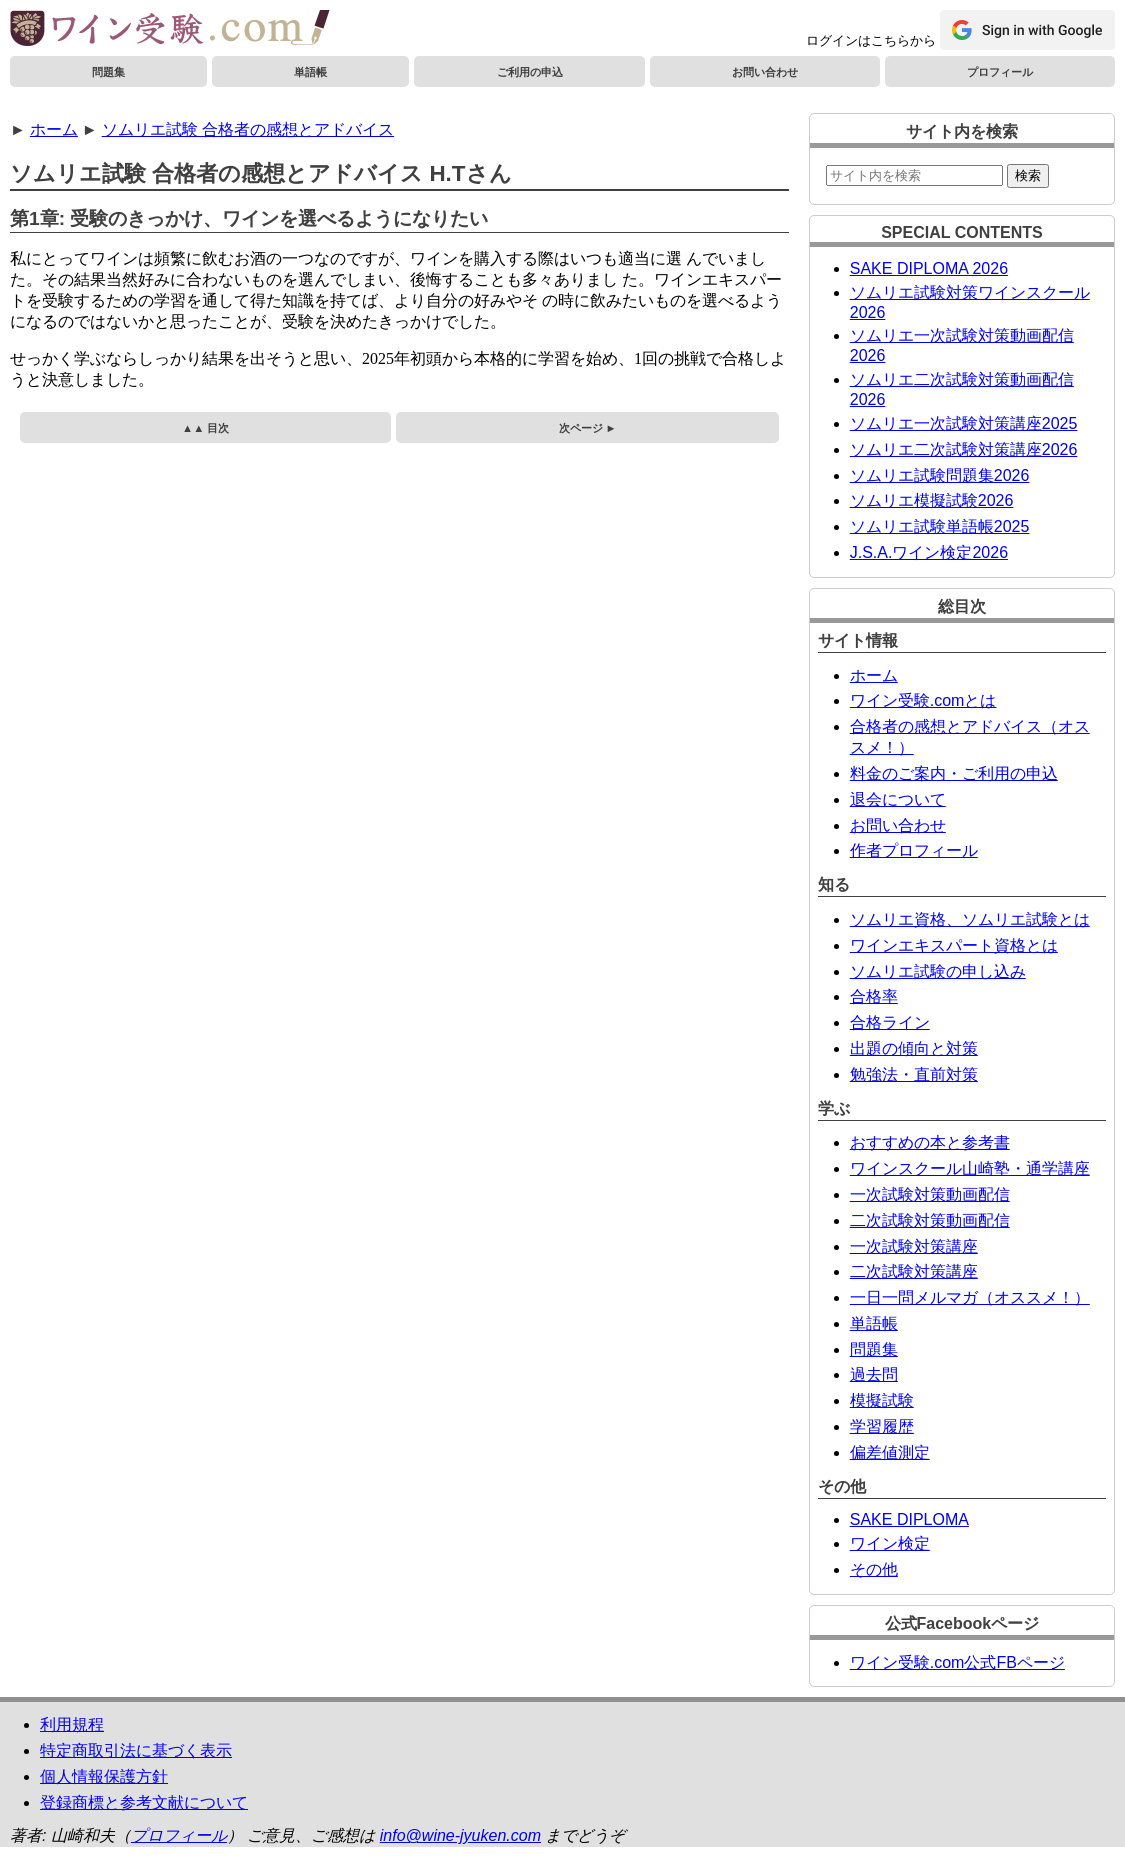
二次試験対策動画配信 (930, 1220)
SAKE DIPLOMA (909, 1519)
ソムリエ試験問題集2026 (940, 475)
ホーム (54, 129)
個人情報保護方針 (104, 1776)
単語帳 (310, 72)
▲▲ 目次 (205, 428)
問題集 (108, 72)
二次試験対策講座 (914, 1271)
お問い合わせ (765, 72)
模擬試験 (882, 1400)
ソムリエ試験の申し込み (938, 971)
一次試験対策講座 (914, 1246)
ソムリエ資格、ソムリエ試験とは (970, 919)
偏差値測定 (890, 1452)
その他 (874, 1569)
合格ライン (890, 1022)
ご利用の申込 (530, 72)
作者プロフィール (914, 850)
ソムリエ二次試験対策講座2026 (964, 449)
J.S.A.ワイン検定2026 (929, 552)
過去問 (874, 1374)
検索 (1028, 175)
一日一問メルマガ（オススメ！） (970, 1297)
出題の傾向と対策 (914, 1048)
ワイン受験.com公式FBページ (957, 1662)
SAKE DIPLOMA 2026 (929, 268)
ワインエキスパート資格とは (954, 945)
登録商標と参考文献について (144, 1802)
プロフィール (1000, 72)
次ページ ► (588, 428)
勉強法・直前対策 (914, 1074)
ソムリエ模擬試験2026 (932, 500)
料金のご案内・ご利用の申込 (954, 773)
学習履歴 (882, 1426)
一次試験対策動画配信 (930, 1194)
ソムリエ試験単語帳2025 (940, 526)
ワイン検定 (890, 1543)
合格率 (874, 996)
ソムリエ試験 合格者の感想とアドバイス (248, 129)
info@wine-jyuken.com (460, 1835)
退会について (898, 799)
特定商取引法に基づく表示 (136, 1750)
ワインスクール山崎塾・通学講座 (970, 1168)
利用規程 (72, 1724)
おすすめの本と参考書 (930, 1142)
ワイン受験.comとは (923, 700)
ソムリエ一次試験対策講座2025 (964, 423)
